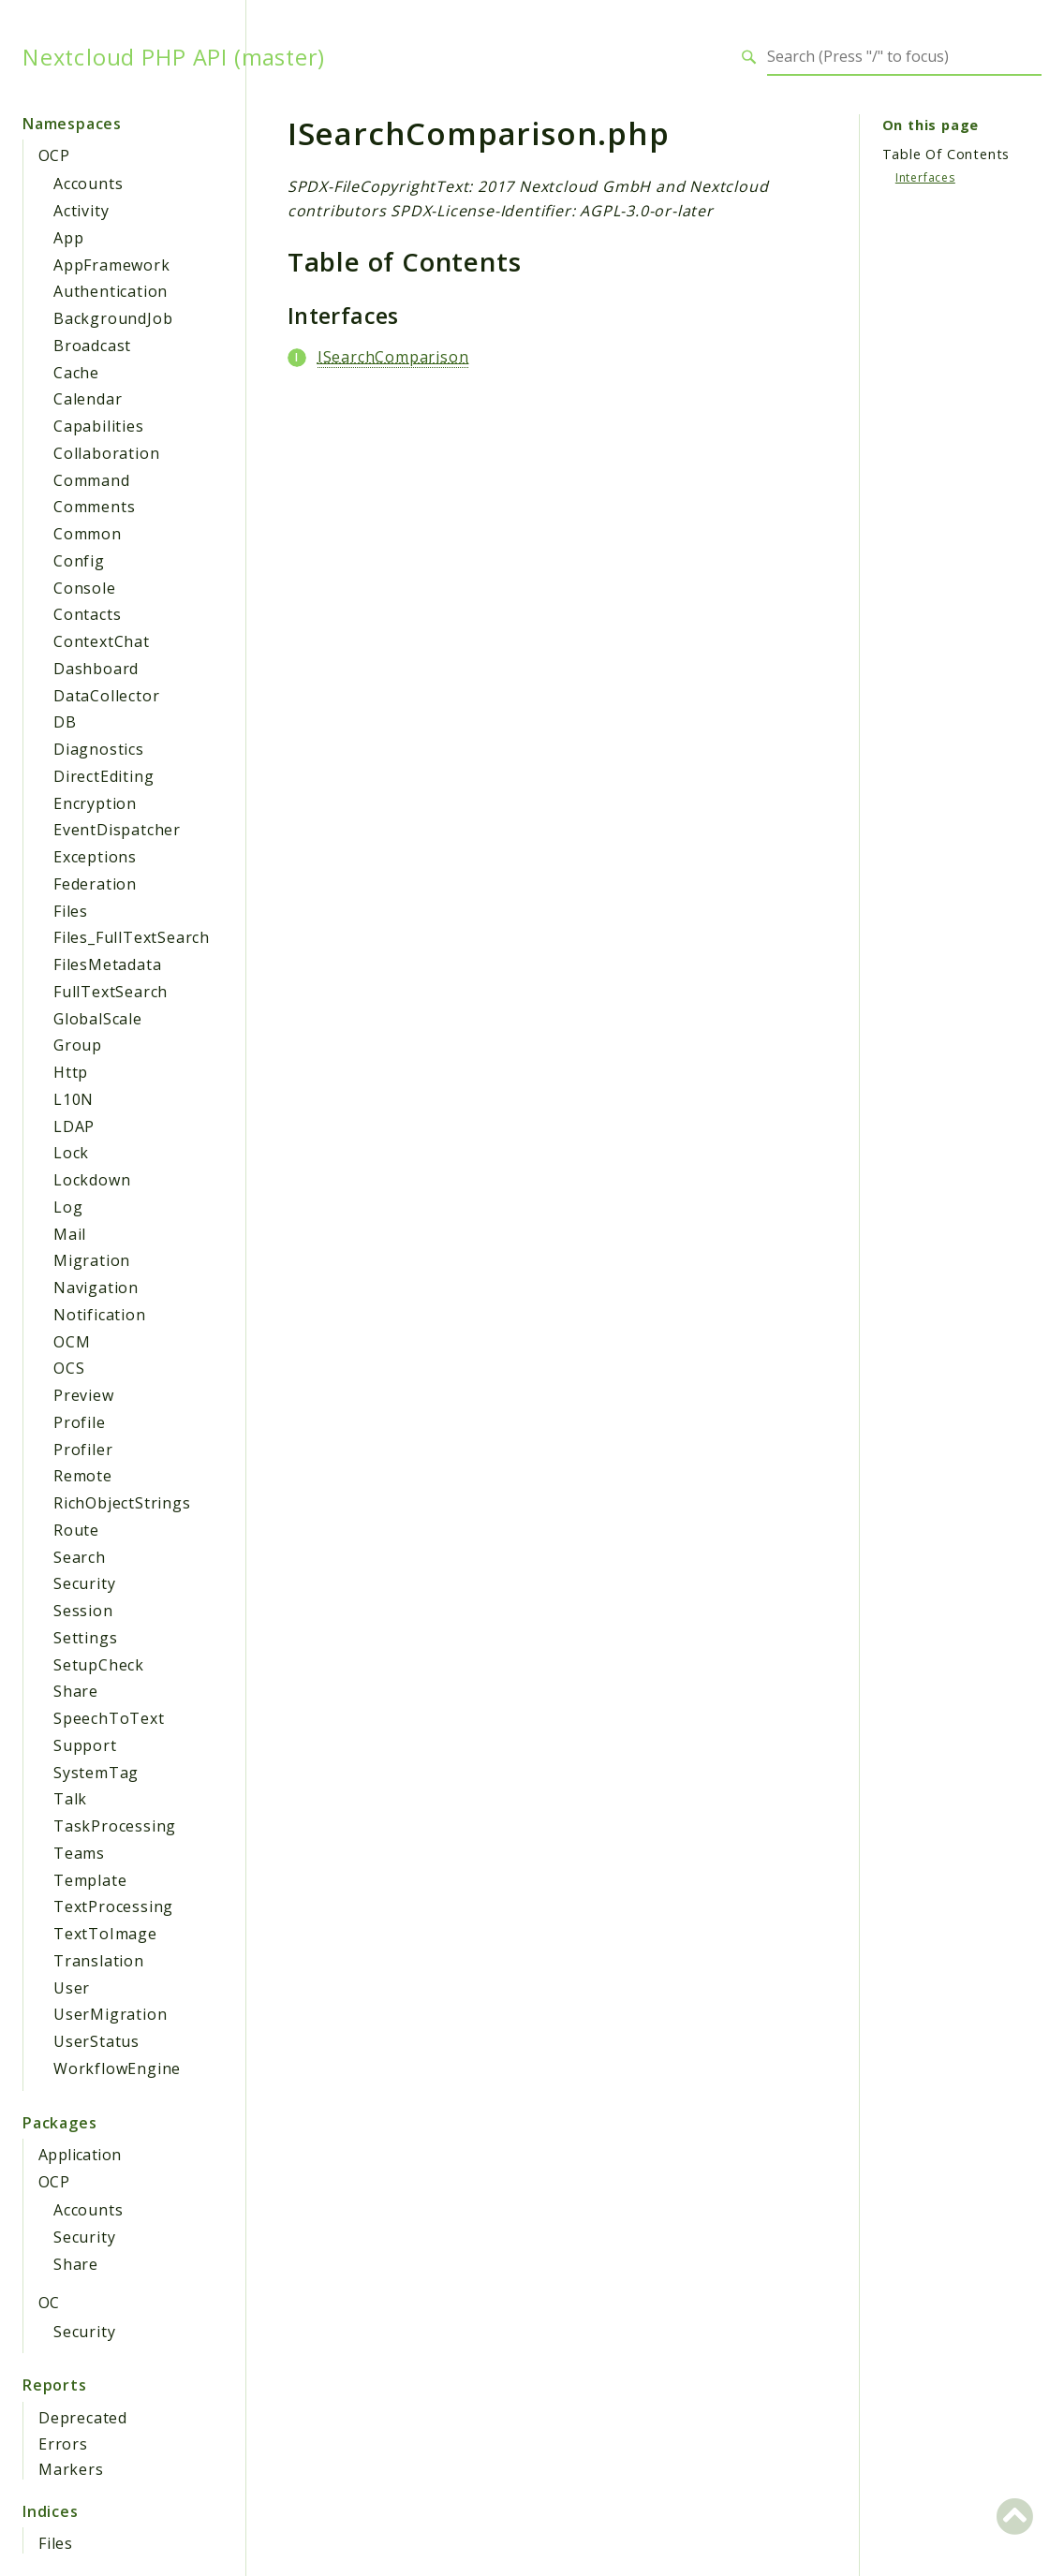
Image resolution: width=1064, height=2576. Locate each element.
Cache (76, 372)
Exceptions (95, 856)
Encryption (95, 803)
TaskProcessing (114, 1826)
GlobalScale (97, 1018)
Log (67, 1207)
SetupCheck (98, 1665)
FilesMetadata (107, 964)
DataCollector (106, 695)
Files (70, 911)
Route (76, 1530)
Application (79, 2154)
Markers (71, 2469)
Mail (69, 1234)
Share (75, 1691)
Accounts (88, 183)
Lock (71, 1152)
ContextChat (101, 641)
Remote (82, 1475)
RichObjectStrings (122, 1503)
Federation (95, 884)
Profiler (82, 1449)
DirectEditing (103, 776)
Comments (94, 506)
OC (49, 2302)
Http (70, 1072)
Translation (98, 1960)
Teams (79, 1853)
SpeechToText (109, 1718)
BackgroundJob (112, 318)
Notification (99, 1314)
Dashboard (96, 668)
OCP (53, 155)
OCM (71, 1342)
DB (65, 722)
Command (91, 480)
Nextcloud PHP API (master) (173, 57)
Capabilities (98, 426)
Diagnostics (98, 749)
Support (85, 1745)
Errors (63, 2444)
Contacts (87, 614)
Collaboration (106, 453)
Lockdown (91, 1180)
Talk (70, 1798)
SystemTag (96, 1772)
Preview (83, 1395)
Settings (85, 1637)
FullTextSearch (110, 991)
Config (79, 561)
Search (79, 1557)
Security (84, 1583)
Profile (79, 1422)
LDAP (74, 1126)
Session (83, 1610)
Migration (91, 1260)
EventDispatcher (117, 829)
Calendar (87, 399)
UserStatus (96, 2041)
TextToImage (105, 1933)
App (68, 238)
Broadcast (92, 345)
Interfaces (925, 177)
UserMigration (110, 2014)
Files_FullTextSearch (131, 937)
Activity (81, 210)
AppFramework (111, 265)
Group (77, 1045)
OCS (68, 1368)
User (71, 1988)
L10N (73, 1099)
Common (87, 533)
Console (84, 588)
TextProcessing (113, 1906)
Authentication (110, 291)
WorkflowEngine (117, 2068)
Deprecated (82, 2417)
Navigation (96, 1287)
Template (89, 1880)
